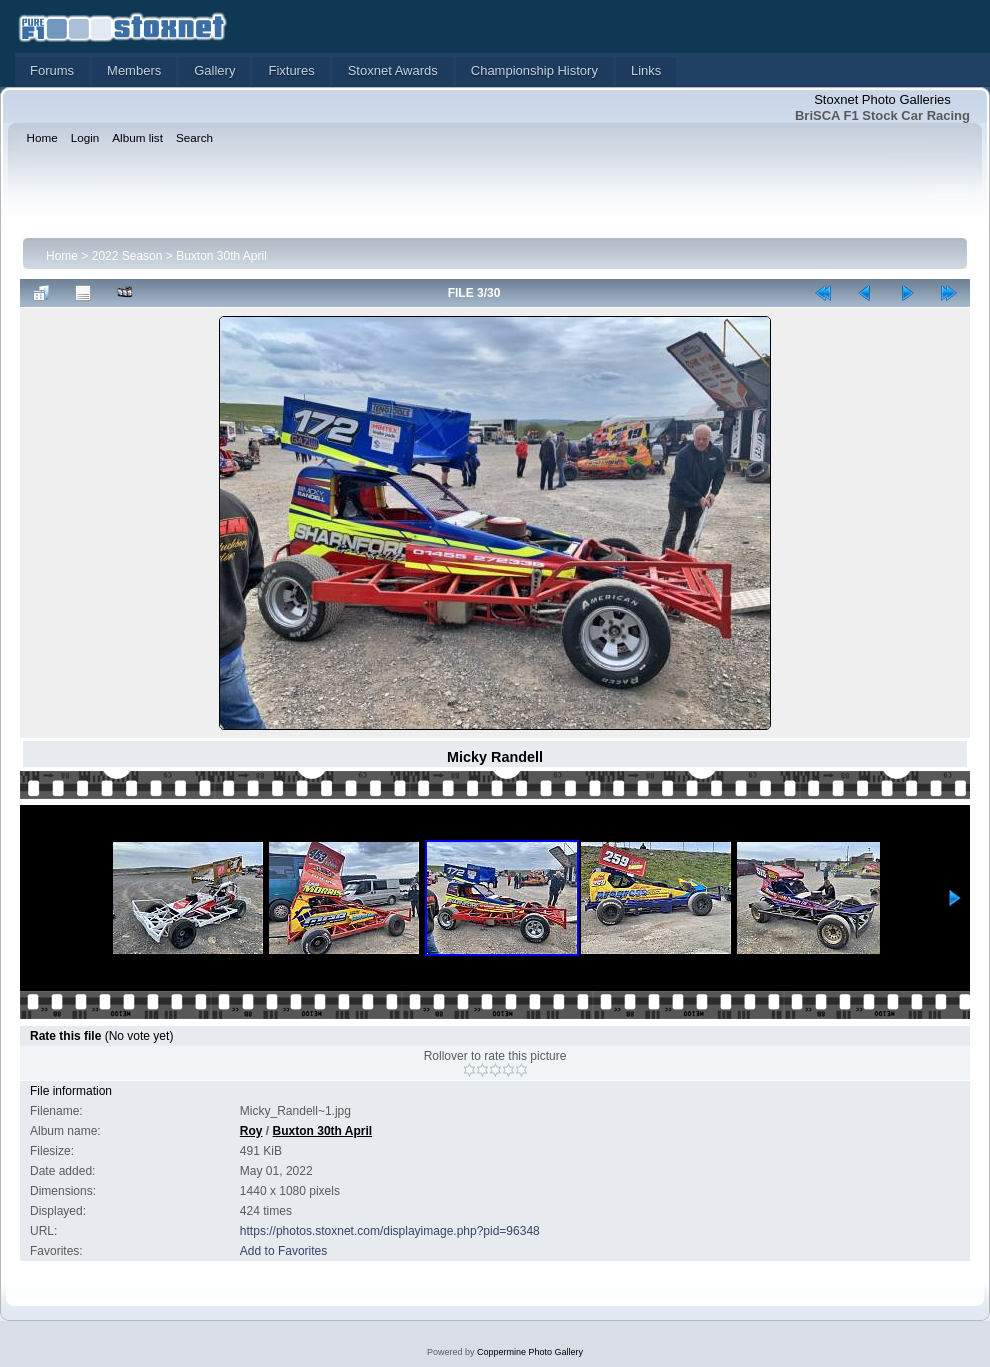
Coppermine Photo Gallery (530, 1352)
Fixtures (291, 70)
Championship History (534, 70)
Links (646, 70)
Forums (52, 70)
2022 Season (127, 256)
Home (62, 256)
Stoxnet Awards (393, 70)
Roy (251, 1131)
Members (134, 70)
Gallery (214, 70)
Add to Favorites (283, 1251)
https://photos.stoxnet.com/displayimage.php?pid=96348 (390, 1231)
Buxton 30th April (221, 256)
